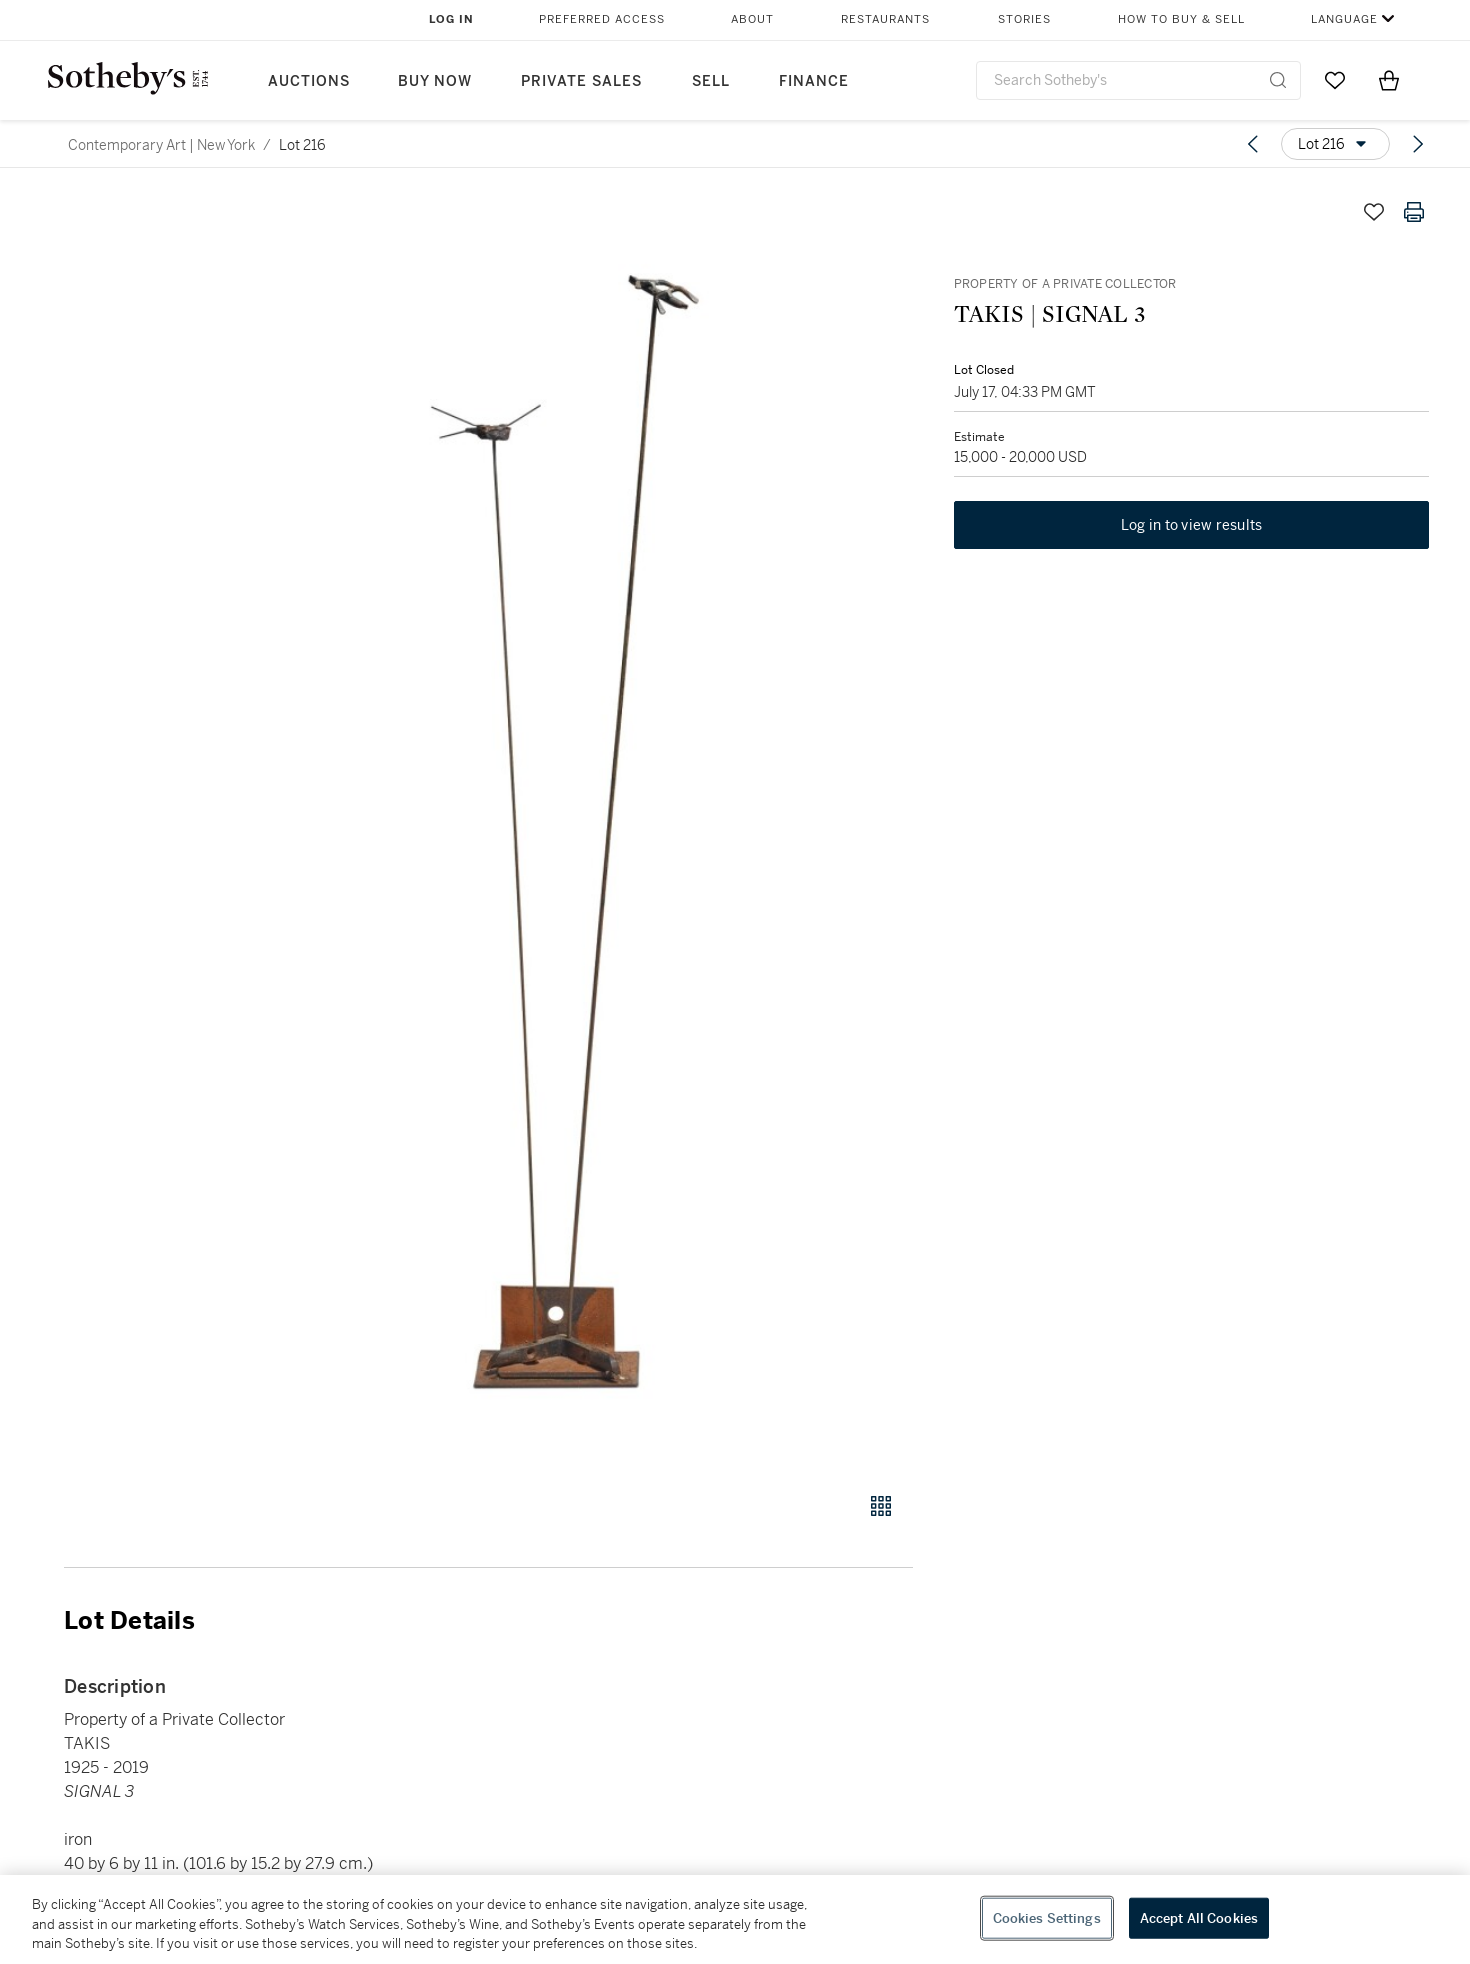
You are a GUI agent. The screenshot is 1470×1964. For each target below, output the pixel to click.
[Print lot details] (1414, 212)
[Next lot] (1418, 144)
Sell (711, 81)
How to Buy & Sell (1181, 19)
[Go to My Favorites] (1335, 80)
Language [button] (1344, 19)
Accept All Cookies (1199, 1917)
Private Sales (581, 81)
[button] (565, 831)
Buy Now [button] (435, 81)
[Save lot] (1374, 212)
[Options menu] (1335, 144)
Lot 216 (302, 145)
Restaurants (885, 19)
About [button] (752, 19)
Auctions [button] (309, 81)
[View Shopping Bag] (1389, 80)
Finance (814, 81)
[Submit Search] (1278, 80)
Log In (451, 19)
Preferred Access (602, 19)
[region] (735, 1919)
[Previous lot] (1253, 144)
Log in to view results (1192, 526)
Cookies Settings (1047, 1917)
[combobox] (1138, 80)
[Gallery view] (881, 1506)
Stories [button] (1024, 19)
